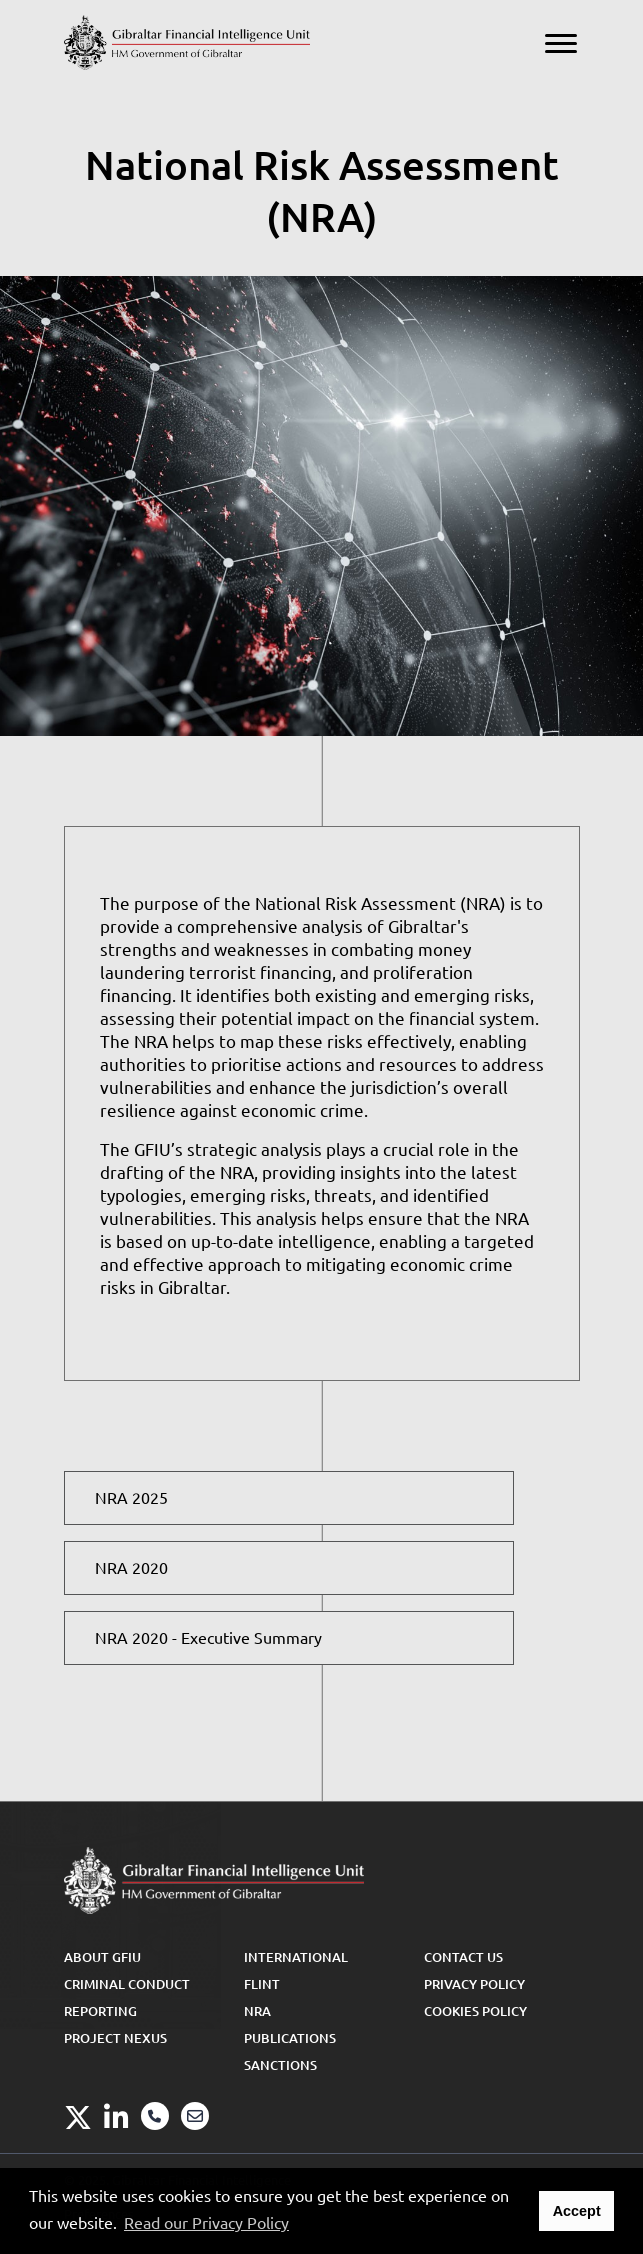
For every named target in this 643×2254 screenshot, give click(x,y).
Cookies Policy (475, 2011)
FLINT (262, 1984)
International (296, 1957)
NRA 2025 (131, 1498)
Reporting (100, 2011)
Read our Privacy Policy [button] (206, 2223)
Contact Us (463, 1957)
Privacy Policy (474, 1984)
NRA (257, 2011)
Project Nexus (115, 2038)
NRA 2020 (131, 1568)
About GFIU (102, 1957)
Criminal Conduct (127, 1984)
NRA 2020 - (208, 1638)
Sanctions (280, 2065)
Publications (290, 2038)
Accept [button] (577, 2211)
